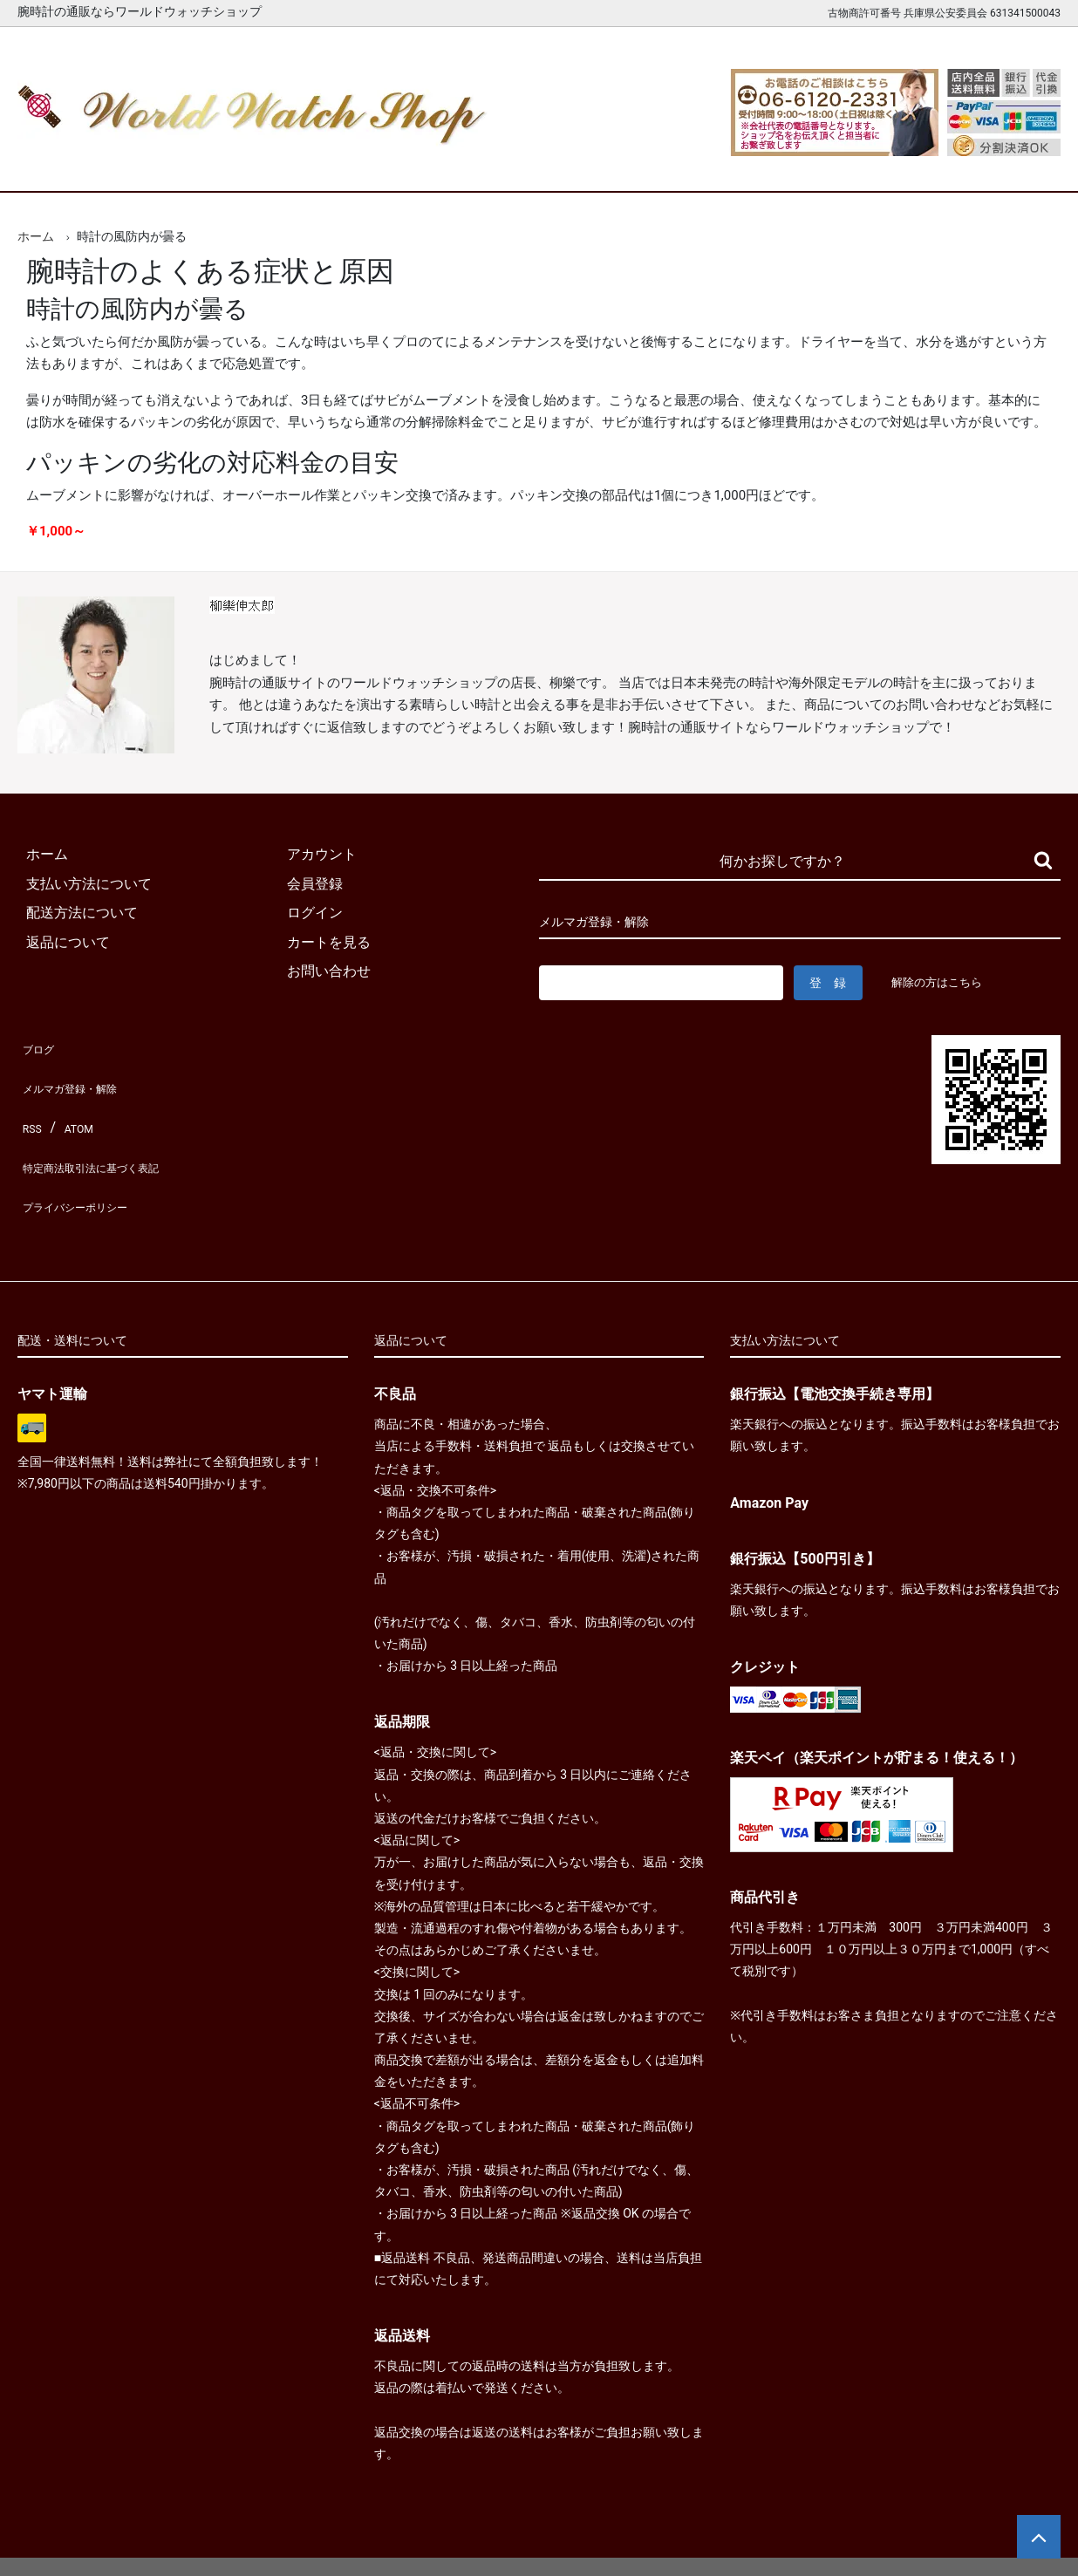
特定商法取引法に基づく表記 (108, 1132)
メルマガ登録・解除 (80, 1074)
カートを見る (875, 163)
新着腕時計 (202, 163)
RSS (30, 1103)
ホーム (67, 163)
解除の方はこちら (943, 982)
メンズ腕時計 (336, 163)
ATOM (74, 1103)
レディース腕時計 (472, 163)
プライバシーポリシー (87, 1162)
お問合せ (1010, 163)
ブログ (38, 1045)
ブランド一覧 (606, 163)
